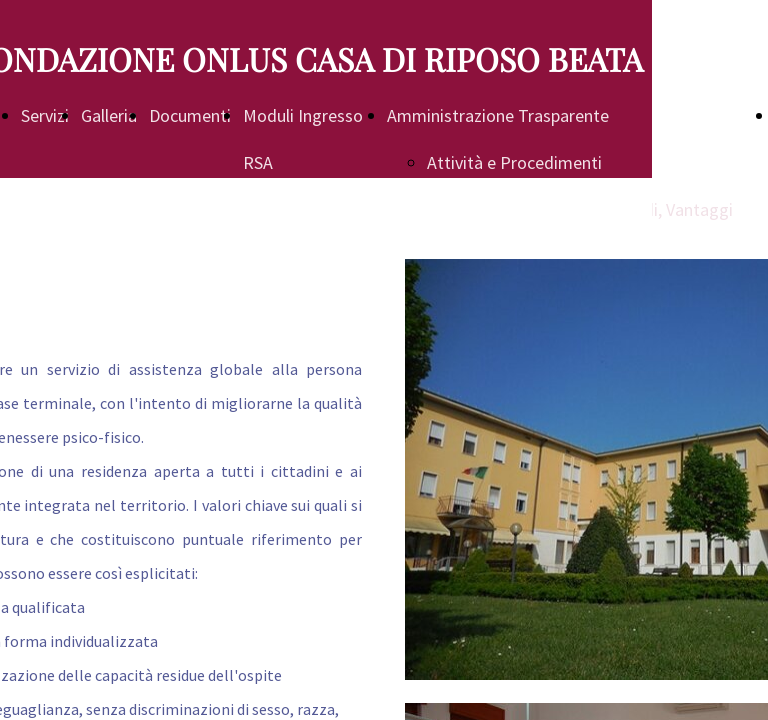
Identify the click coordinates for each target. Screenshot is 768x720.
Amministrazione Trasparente (498, 115)
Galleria (109, 115)
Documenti (190, 115)
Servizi (45, 115)
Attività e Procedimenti (514, 162)
